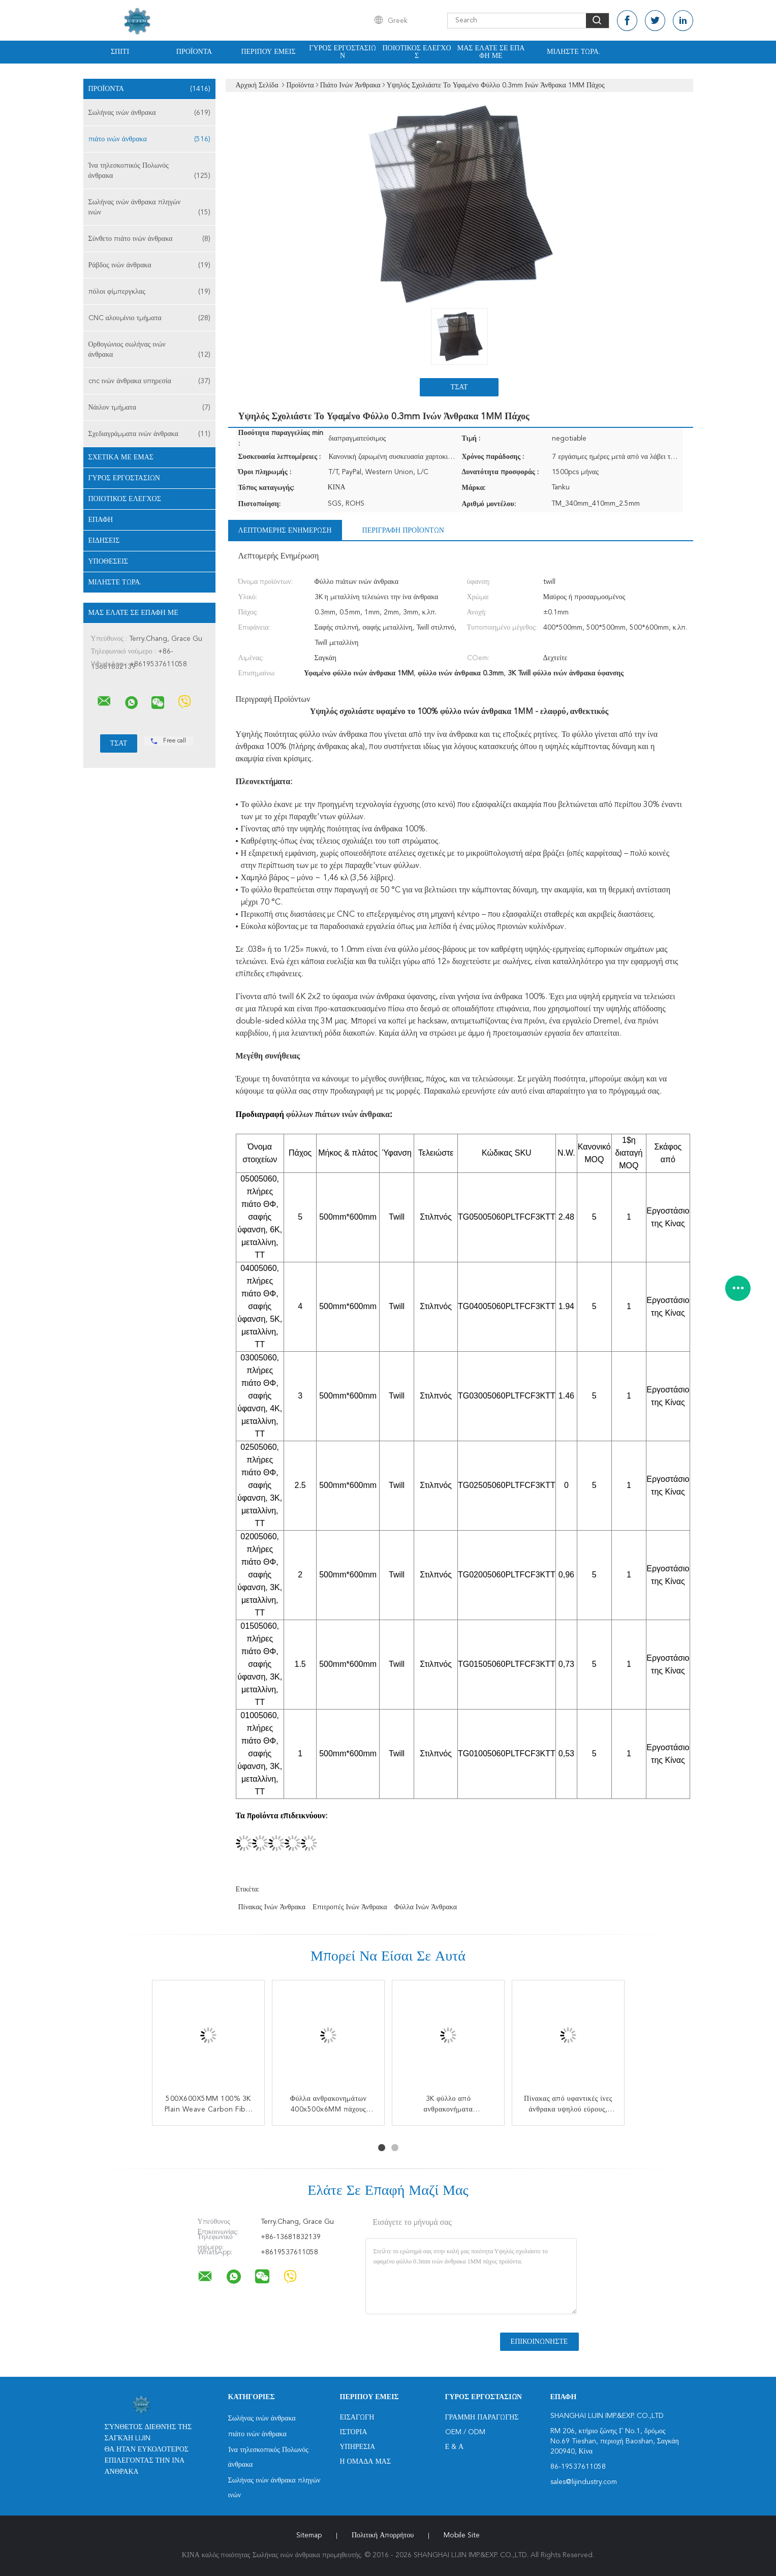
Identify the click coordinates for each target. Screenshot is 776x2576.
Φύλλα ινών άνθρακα (425, 1907)
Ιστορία (353, 2432)
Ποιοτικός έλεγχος (416, 52)
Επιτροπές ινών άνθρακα (350, 1907)
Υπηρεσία (358, 2446)
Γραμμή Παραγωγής (482, 2417)
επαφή (100, 519)
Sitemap (309, 2535)
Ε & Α (454, 2446)
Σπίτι (120, 51)
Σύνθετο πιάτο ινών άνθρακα (149, 239)
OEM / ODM (465, 2432)
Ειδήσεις (104, 540)
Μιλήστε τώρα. (573, 51)
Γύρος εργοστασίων (342, 52)
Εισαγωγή (357, 2417)
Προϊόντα (194, 51)
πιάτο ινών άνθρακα (149, 139)
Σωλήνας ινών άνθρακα (149, 113)
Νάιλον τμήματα (149, 407)
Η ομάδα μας (365, 2461)
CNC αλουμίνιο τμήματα (149, 318)
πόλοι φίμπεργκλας (149, 292)
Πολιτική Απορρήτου (383, 2535)
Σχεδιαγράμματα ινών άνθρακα (149, 434)
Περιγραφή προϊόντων (403, 530)
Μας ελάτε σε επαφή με (491, 52)
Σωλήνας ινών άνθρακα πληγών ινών (149, 208)
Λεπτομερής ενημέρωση (285, 530)
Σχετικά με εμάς (121, 457)
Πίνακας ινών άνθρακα (272, 1907)
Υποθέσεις (108, 561)
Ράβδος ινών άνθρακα (149, 265)
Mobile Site (462, 2535)
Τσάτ (459, 387)
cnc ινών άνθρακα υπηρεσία (149, 381)
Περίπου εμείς (268, 51)
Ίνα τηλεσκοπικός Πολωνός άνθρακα (149, 171)
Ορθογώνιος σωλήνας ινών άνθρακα (149, 350)
